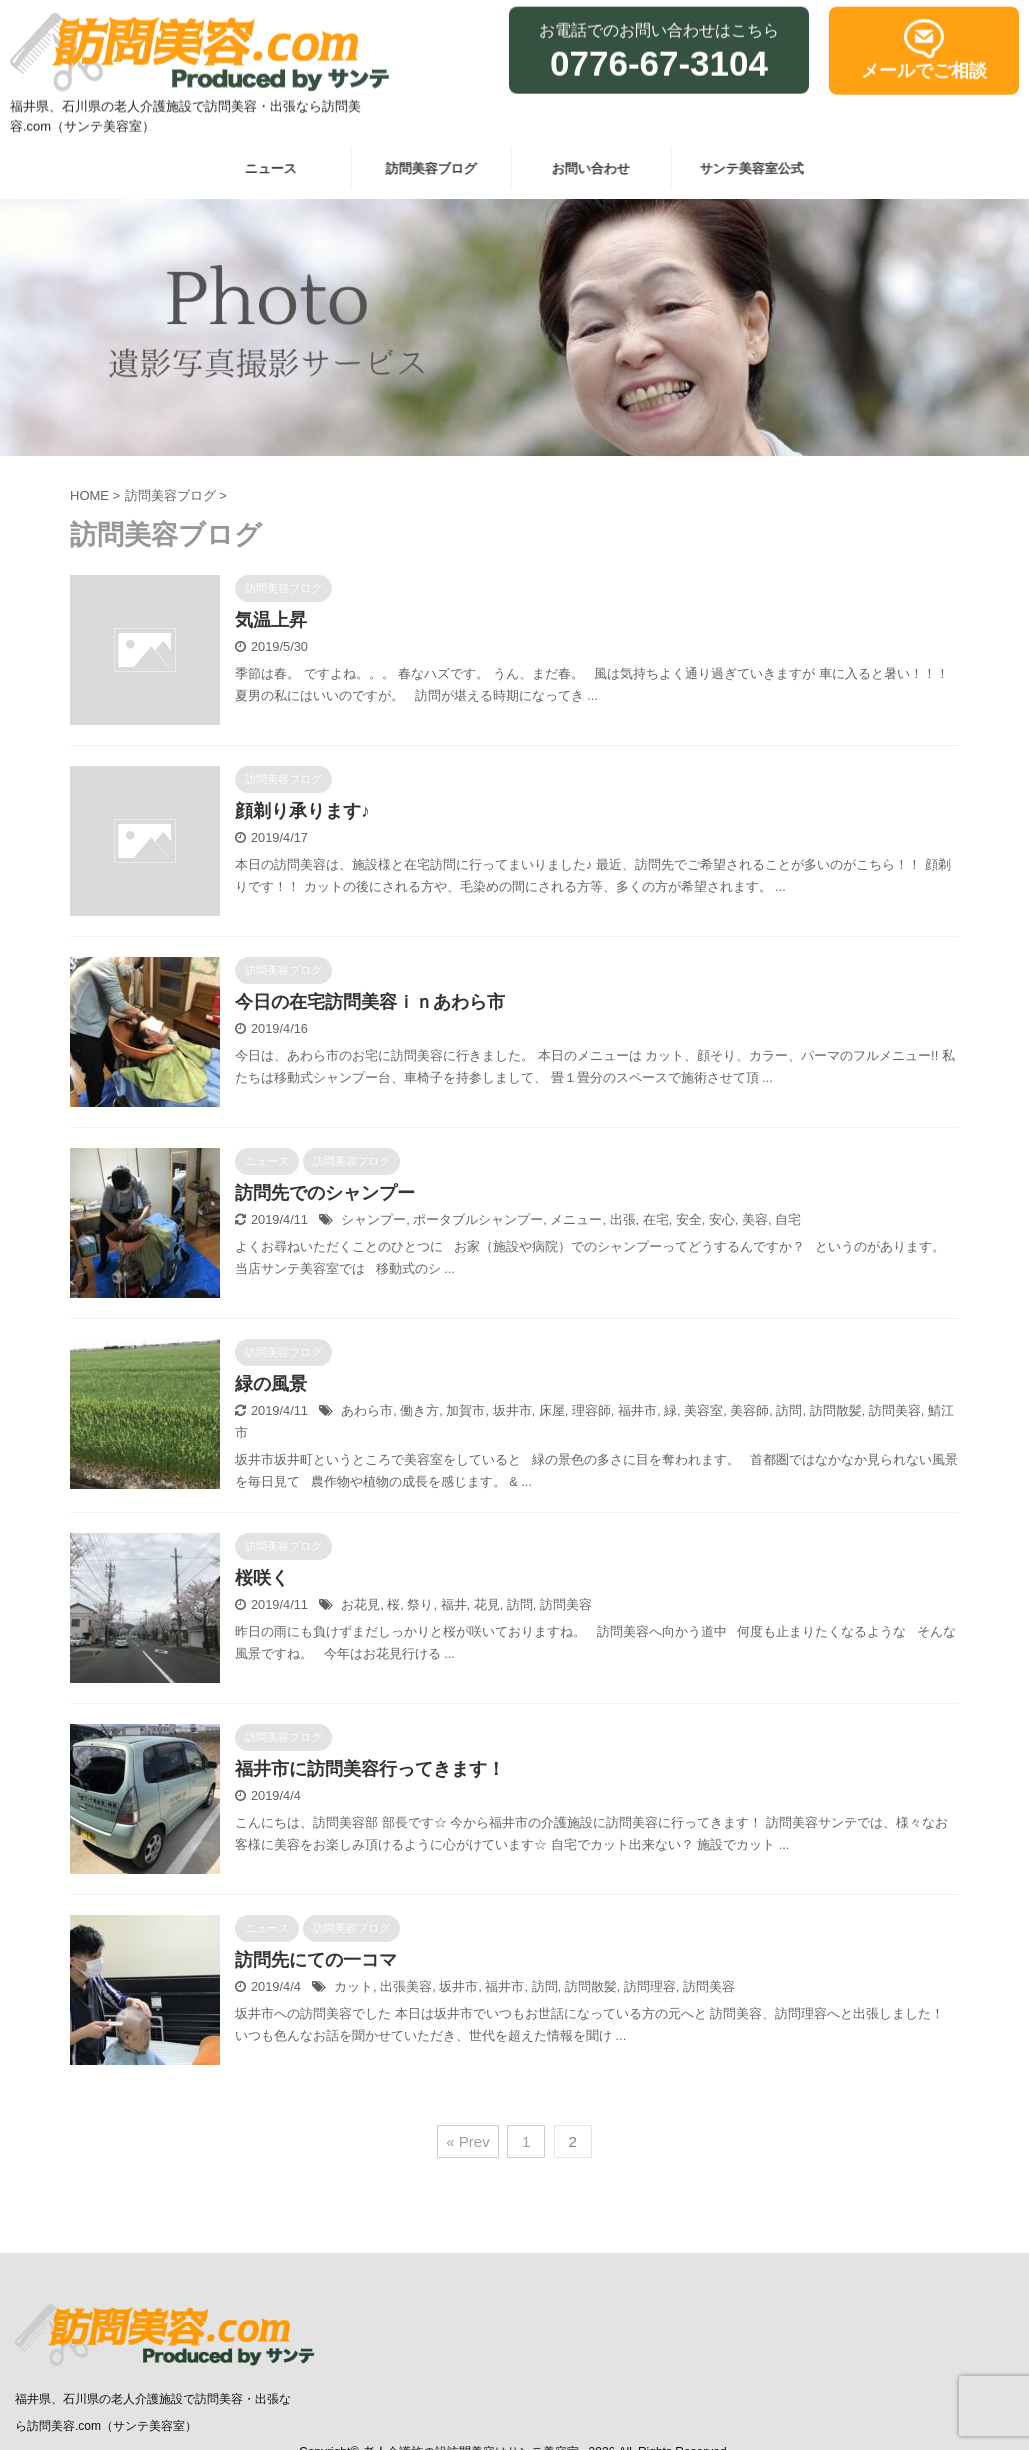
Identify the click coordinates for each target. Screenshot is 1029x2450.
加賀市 (465, 1410)
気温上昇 (271, 620)
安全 (689, 1219)
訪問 (789, 1410)
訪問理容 (650, 1986)
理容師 (591, 1410)
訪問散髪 (836, 1410)
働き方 (419, 1410)
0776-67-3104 (659, 57)
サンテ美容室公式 (745, 168)
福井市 (637, 1410)
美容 (755, 1219)
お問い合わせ (585, 168)
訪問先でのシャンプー (325, 1193)
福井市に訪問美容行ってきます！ (370, 1769)
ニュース (265, 168)
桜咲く (262, 1578)
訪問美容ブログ (424, 168)
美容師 (749, 1410)
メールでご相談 (924, 65)
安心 (722, 1219)
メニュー (576, 1219)
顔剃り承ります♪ (302, 811)
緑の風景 (271, 1384)
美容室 (703, 1410)
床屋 (552, 1410)
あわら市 (367, 1410)
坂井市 (512, 1410)
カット (353, 1986)
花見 (487, 1604)
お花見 (360, 1604)
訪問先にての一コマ (316, 1960)
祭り (420, 1604)
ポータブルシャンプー (478, 1219)
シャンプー (373, 1219)
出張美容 (406, 1986)
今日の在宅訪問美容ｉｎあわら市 (370, 1002)
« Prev (467, 2141)
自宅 (788, 1219)
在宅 (656, 1219)
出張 (623, 1219)
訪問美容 (895, 1410)
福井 (454, 1604)
